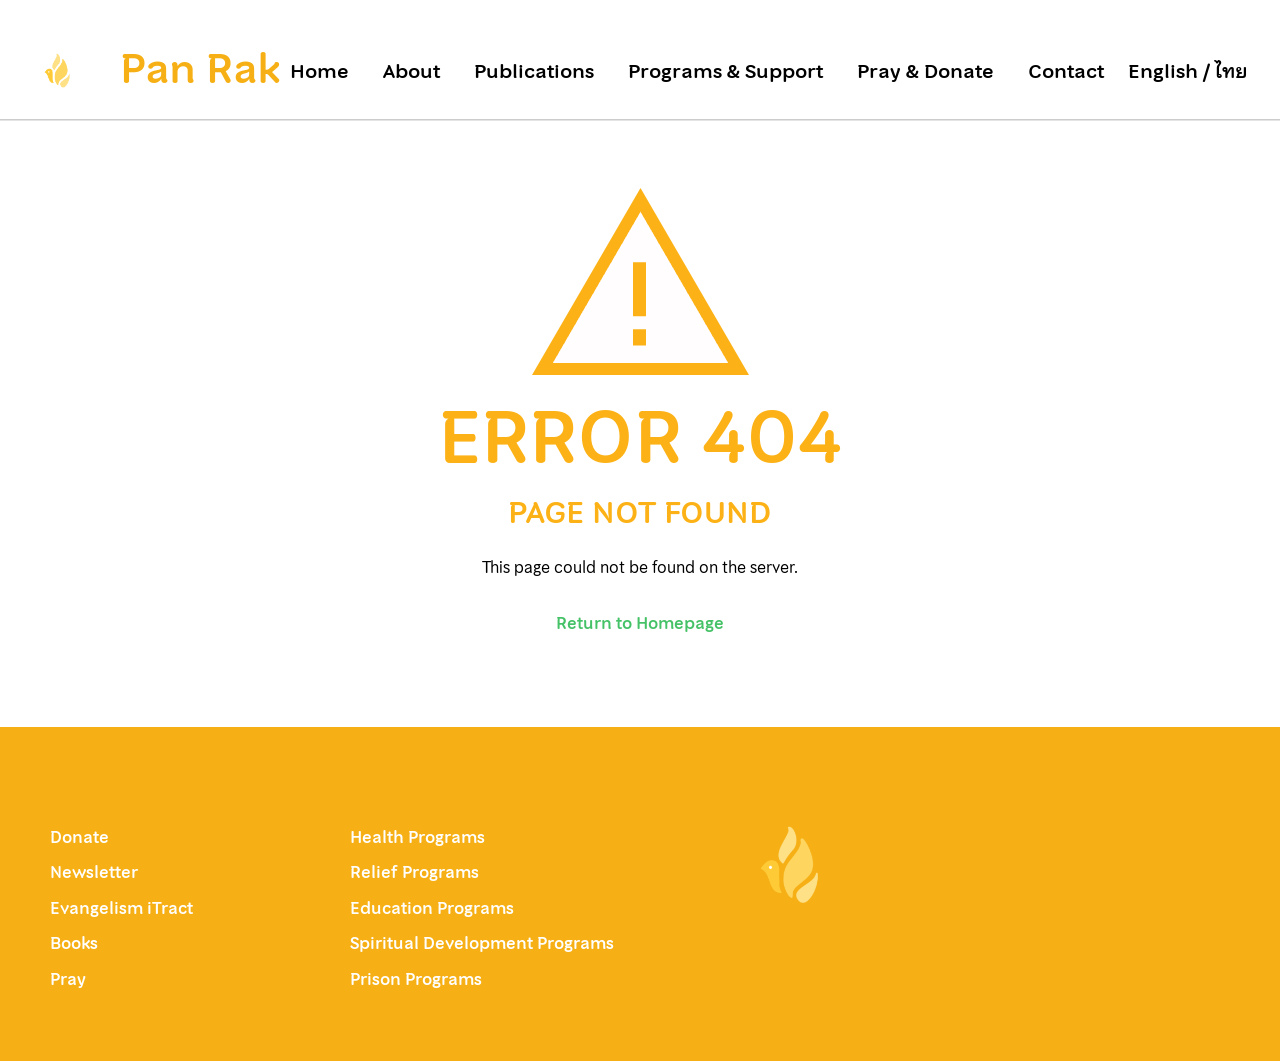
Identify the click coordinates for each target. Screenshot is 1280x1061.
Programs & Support (725, 72)
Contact (1066, 72)
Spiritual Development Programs (482, 943)
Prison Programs (416, 979)
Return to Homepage (640, 623)
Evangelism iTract (123, 908)
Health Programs (417, 837)
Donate (79, 837)
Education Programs (432, 908)
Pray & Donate (925, 72)
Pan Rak (200, 68)
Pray (68, 979)
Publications (534, 72)
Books (74, 943)
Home (319, 72)
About (411, 72)
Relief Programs (414, 872)
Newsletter (94, 872)
